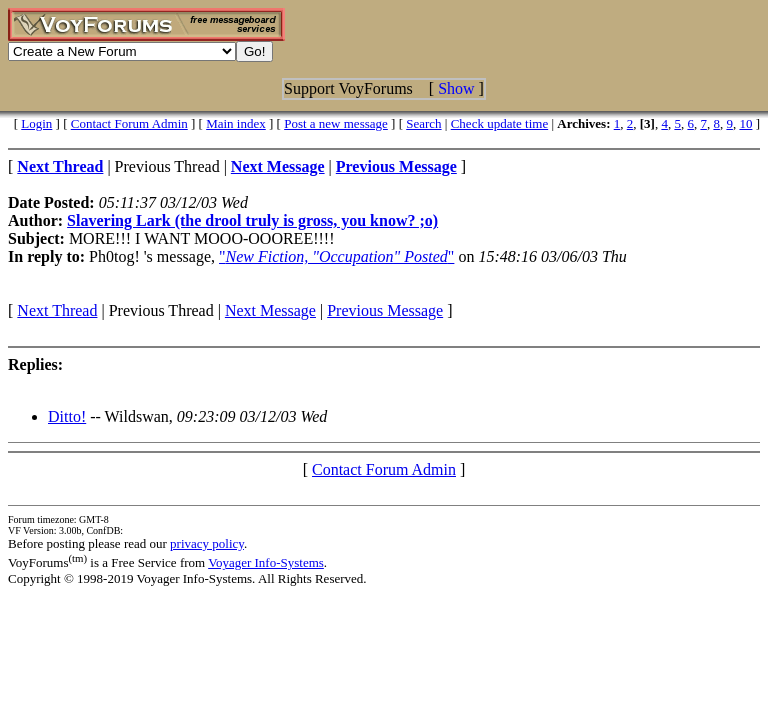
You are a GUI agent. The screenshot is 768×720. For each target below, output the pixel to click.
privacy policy (207, 543)
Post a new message (336, 123)
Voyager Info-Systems (266, 562)
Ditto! (67, 416)
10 (745, 123)
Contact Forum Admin (129, 123)
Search (423, 123)
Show (456, 88)
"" (336, 256)
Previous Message (385, 310)
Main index (236, 123)
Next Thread (57, 310)
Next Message (270, 310)
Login (36, 123)
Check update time (499, 123)
